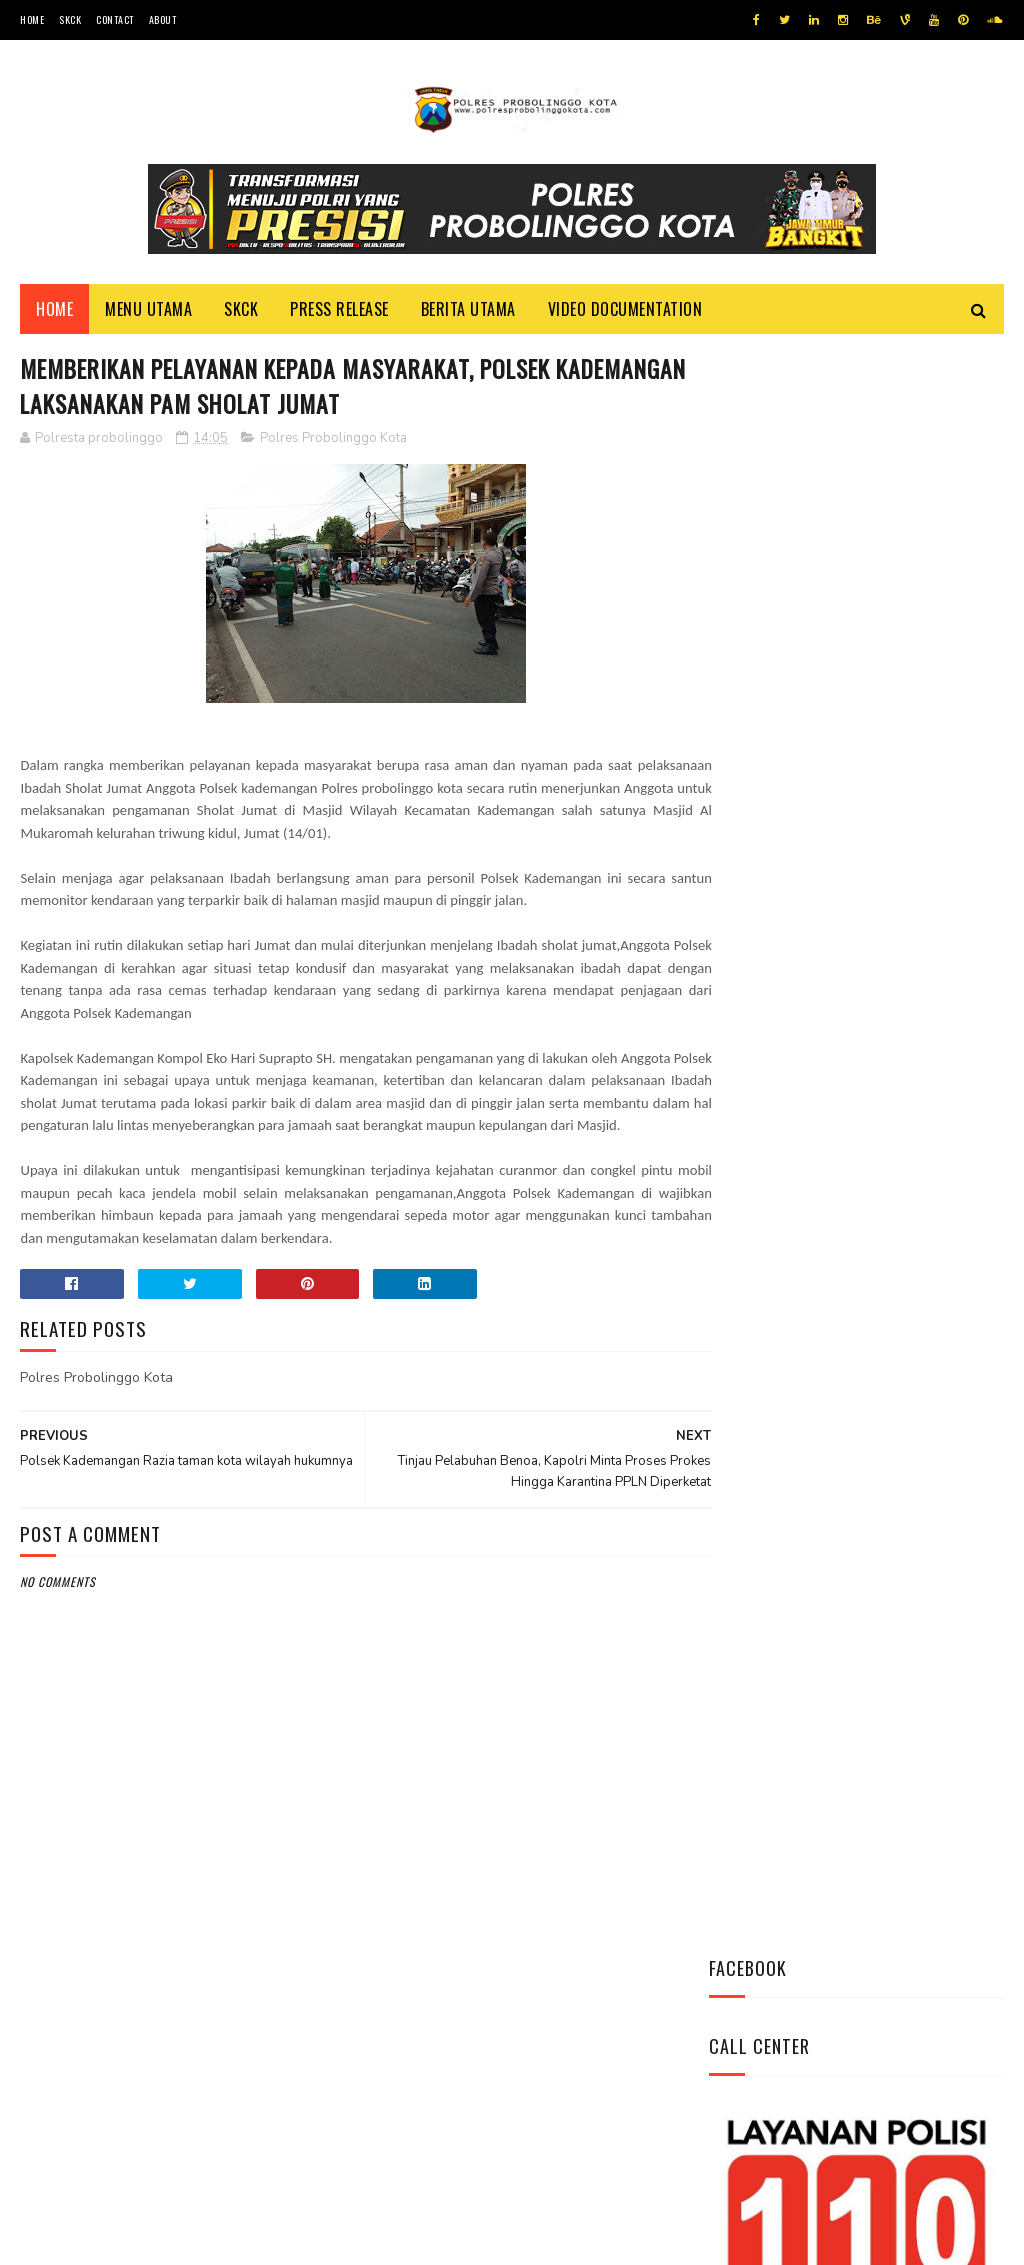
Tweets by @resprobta (797, 858)
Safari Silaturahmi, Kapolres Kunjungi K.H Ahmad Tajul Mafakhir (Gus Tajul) (905, 1103)
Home (32, 19)
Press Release (339, 311)
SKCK (70, 19)
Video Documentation (625, 311)
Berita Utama (468, 311)
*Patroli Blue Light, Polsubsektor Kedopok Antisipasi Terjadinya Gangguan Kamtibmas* (907, 992)
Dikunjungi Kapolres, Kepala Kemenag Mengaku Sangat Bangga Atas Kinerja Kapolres (912, 1214)
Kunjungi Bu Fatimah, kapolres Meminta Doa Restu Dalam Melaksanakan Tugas (903, 1325)
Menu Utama (148, 311)
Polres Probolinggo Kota (333, 442)
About (163, 19)
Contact (115, 19)
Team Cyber (105, 2239)
